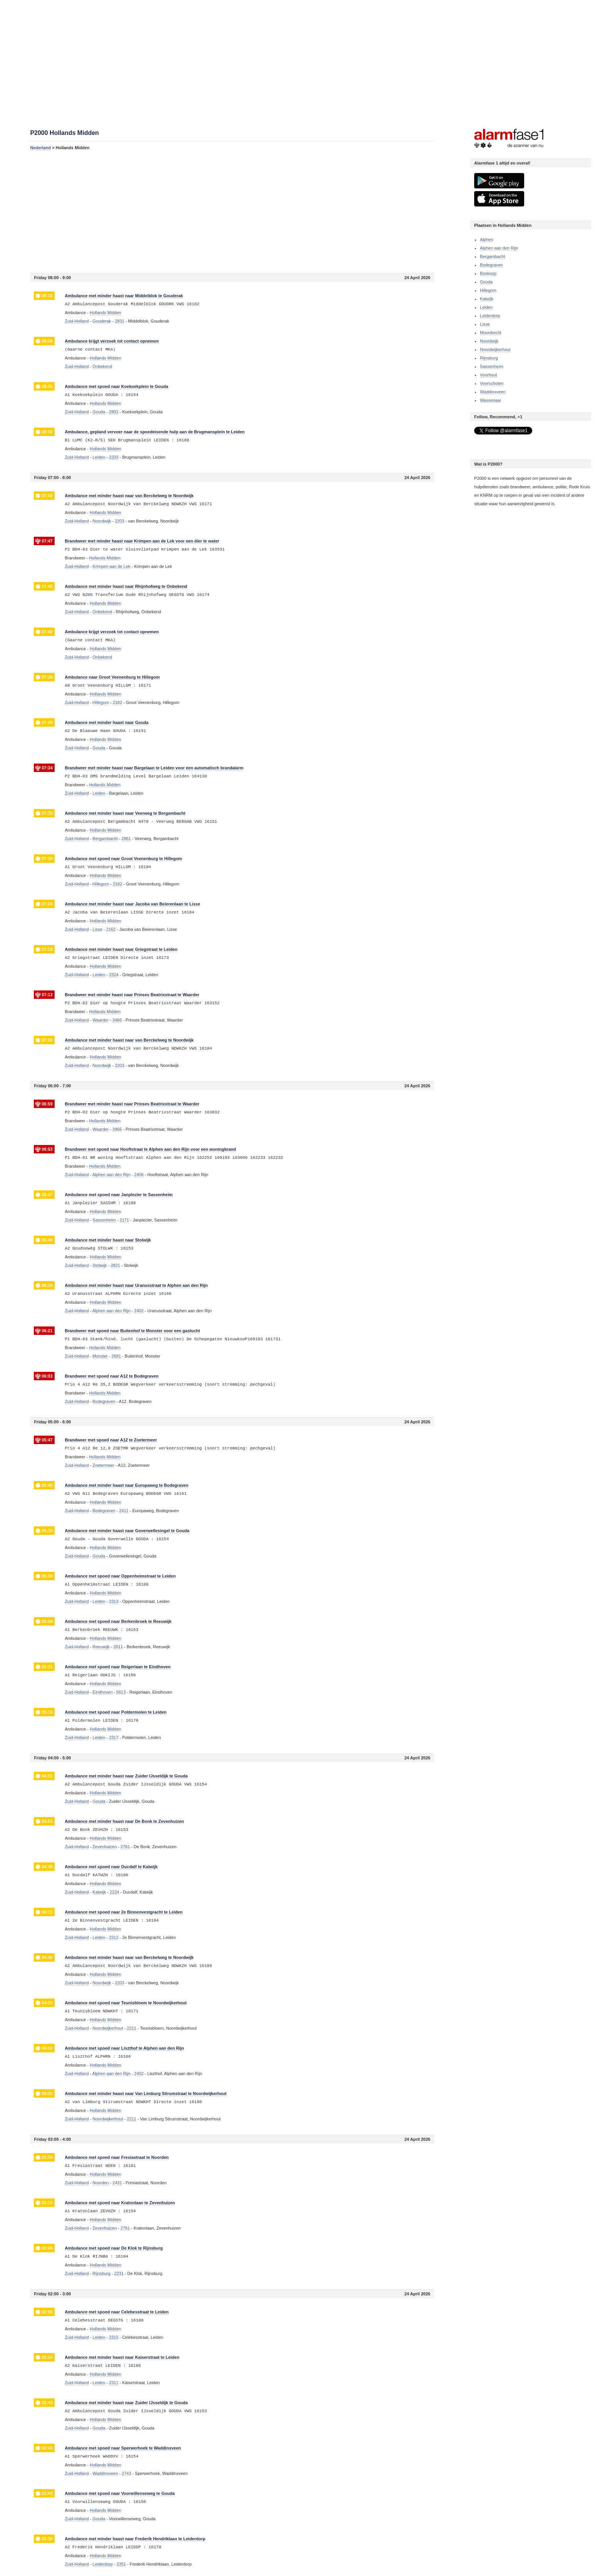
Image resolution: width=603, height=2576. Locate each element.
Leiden (486, 307)
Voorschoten (491, 383)
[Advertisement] (232, 211)
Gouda (486, 282)
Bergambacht (492, 256)
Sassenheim (491, 366)
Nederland (40, 147)
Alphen (486, 239)
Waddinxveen (492, 391)
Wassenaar (490, 400)
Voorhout (488, 375)
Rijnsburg (489, 358)
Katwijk (486, 298)
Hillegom (488, 290)
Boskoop (488, 273)
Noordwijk (489, 341)
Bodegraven (491, 265)
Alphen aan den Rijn (499, 248)
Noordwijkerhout (495, 349)
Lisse (485, 324)
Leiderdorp (490, 315)
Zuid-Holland (76, 321)
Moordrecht (490, 332)
